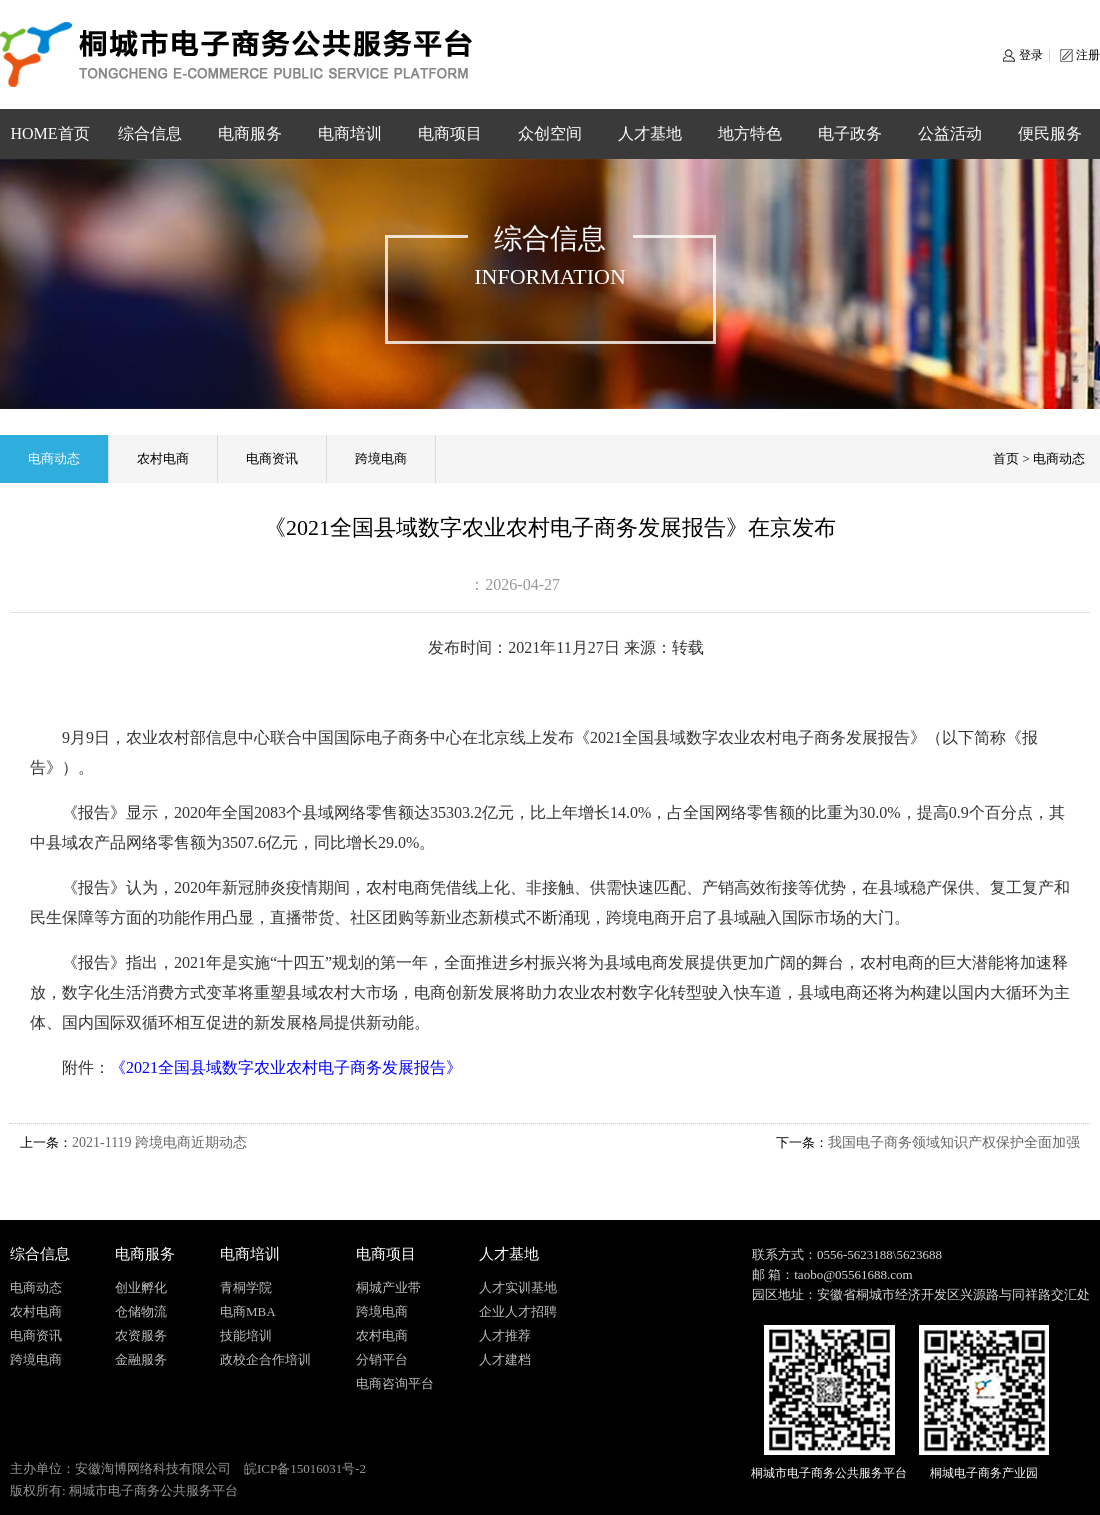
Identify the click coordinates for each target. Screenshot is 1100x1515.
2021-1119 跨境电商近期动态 (159, 1142)
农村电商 (163, 458)
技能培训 (246, 1335)
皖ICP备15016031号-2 (305, 1468)
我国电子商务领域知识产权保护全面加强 (954, 1142)
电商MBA (248, 1311)
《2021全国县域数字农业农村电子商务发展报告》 (286, 1067)
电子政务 (850, 133)
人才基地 (650, 133)
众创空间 (550, 133)
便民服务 (1050, 133)
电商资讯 (272, 458)
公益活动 (950, 133)
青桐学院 (246, 1287)
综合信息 (150, 133)
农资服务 (141, 1335)
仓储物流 (141, 1311)
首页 (1006, 458)
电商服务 (250, 133)
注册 (1088, 55)
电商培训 (350, 133)
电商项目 (450, 133)
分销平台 (382, 1359)
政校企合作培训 (265, 1359)
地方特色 (750, 133)
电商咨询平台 (395, 1383)
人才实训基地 (518, 1287)
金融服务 (141, 1359)
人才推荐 (505, 1335)
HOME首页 (49, 133)
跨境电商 (381, 458)
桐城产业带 (388, 1287)
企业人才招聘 (518, 1311)
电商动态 (54, 458)
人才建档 (505, 1359)
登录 (1031, 55)
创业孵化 (141, 1287)
